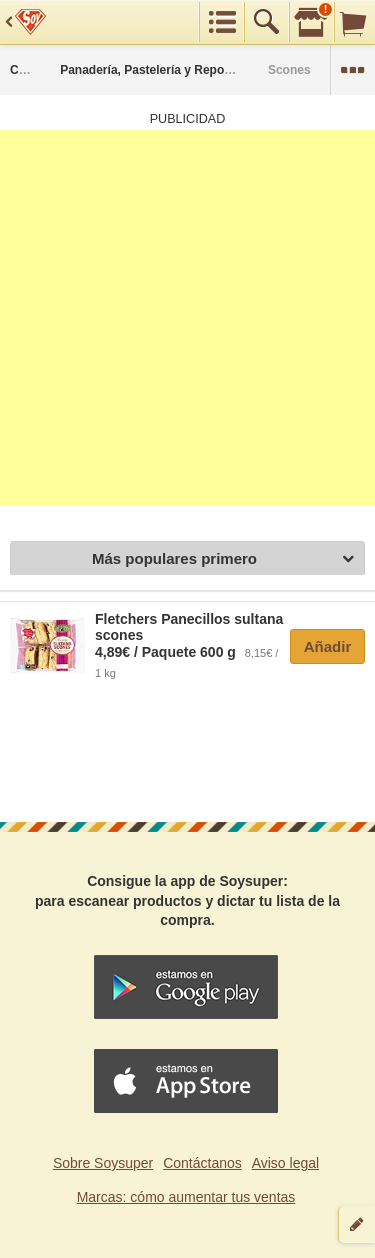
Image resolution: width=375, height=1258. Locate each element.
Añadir (328, 646)
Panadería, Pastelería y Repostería (158, 70)
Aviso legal (285, 1163)
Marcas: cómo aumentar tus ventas (186, 1197)
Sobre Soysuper (103, 1163)
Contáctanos (202, 1163)
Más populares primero (223, 559)
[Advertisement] (187, 317)
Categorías (41, 70)
